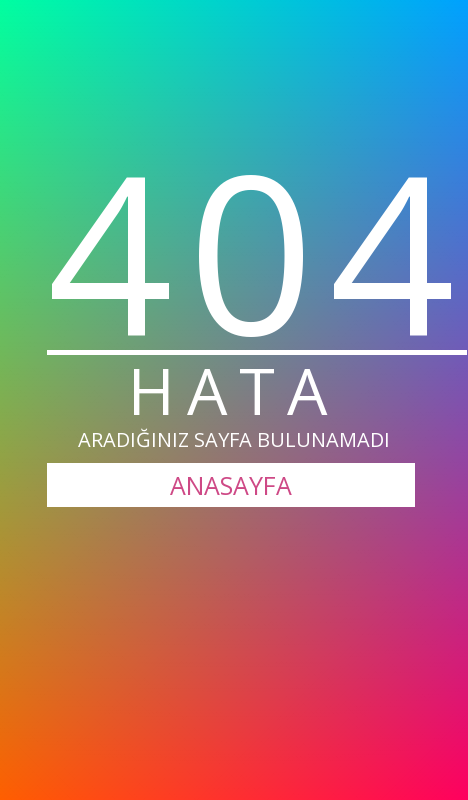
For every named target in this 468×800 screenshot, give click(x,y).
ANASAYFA (231, 485)
